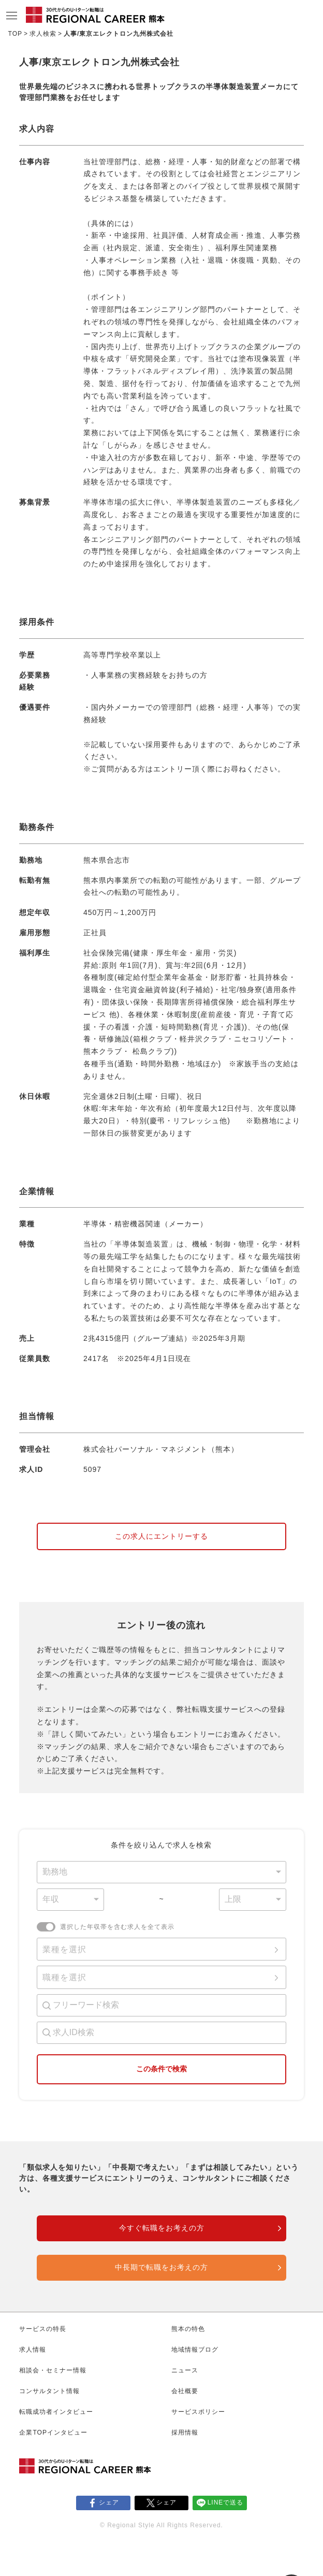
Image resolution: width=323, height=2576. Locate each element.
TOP (15, 33)
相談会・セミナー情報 (52, 2370)
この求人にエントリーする (161, 1536)
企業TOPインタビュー (53, 2432)
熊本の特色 (188, 2328)
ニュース (184, 2370)
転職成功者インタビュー (56, 2411)
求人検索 (43, 33)
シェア (109, 2502)
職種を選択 (64, 1977)
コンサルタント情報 (49, 2391)
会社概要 (184, 2391)
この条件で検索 (161, 2069)
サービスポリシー (198, 2411)
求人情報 (32, 2349)
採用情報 (184, 2432)
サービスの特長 (42, 2328)
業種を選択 (64, 1949)
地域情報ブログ (194, 2349)
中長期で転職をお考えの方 (161, 2267)
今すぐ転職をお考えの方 (161, 2228)
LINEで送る (226, 2502)
